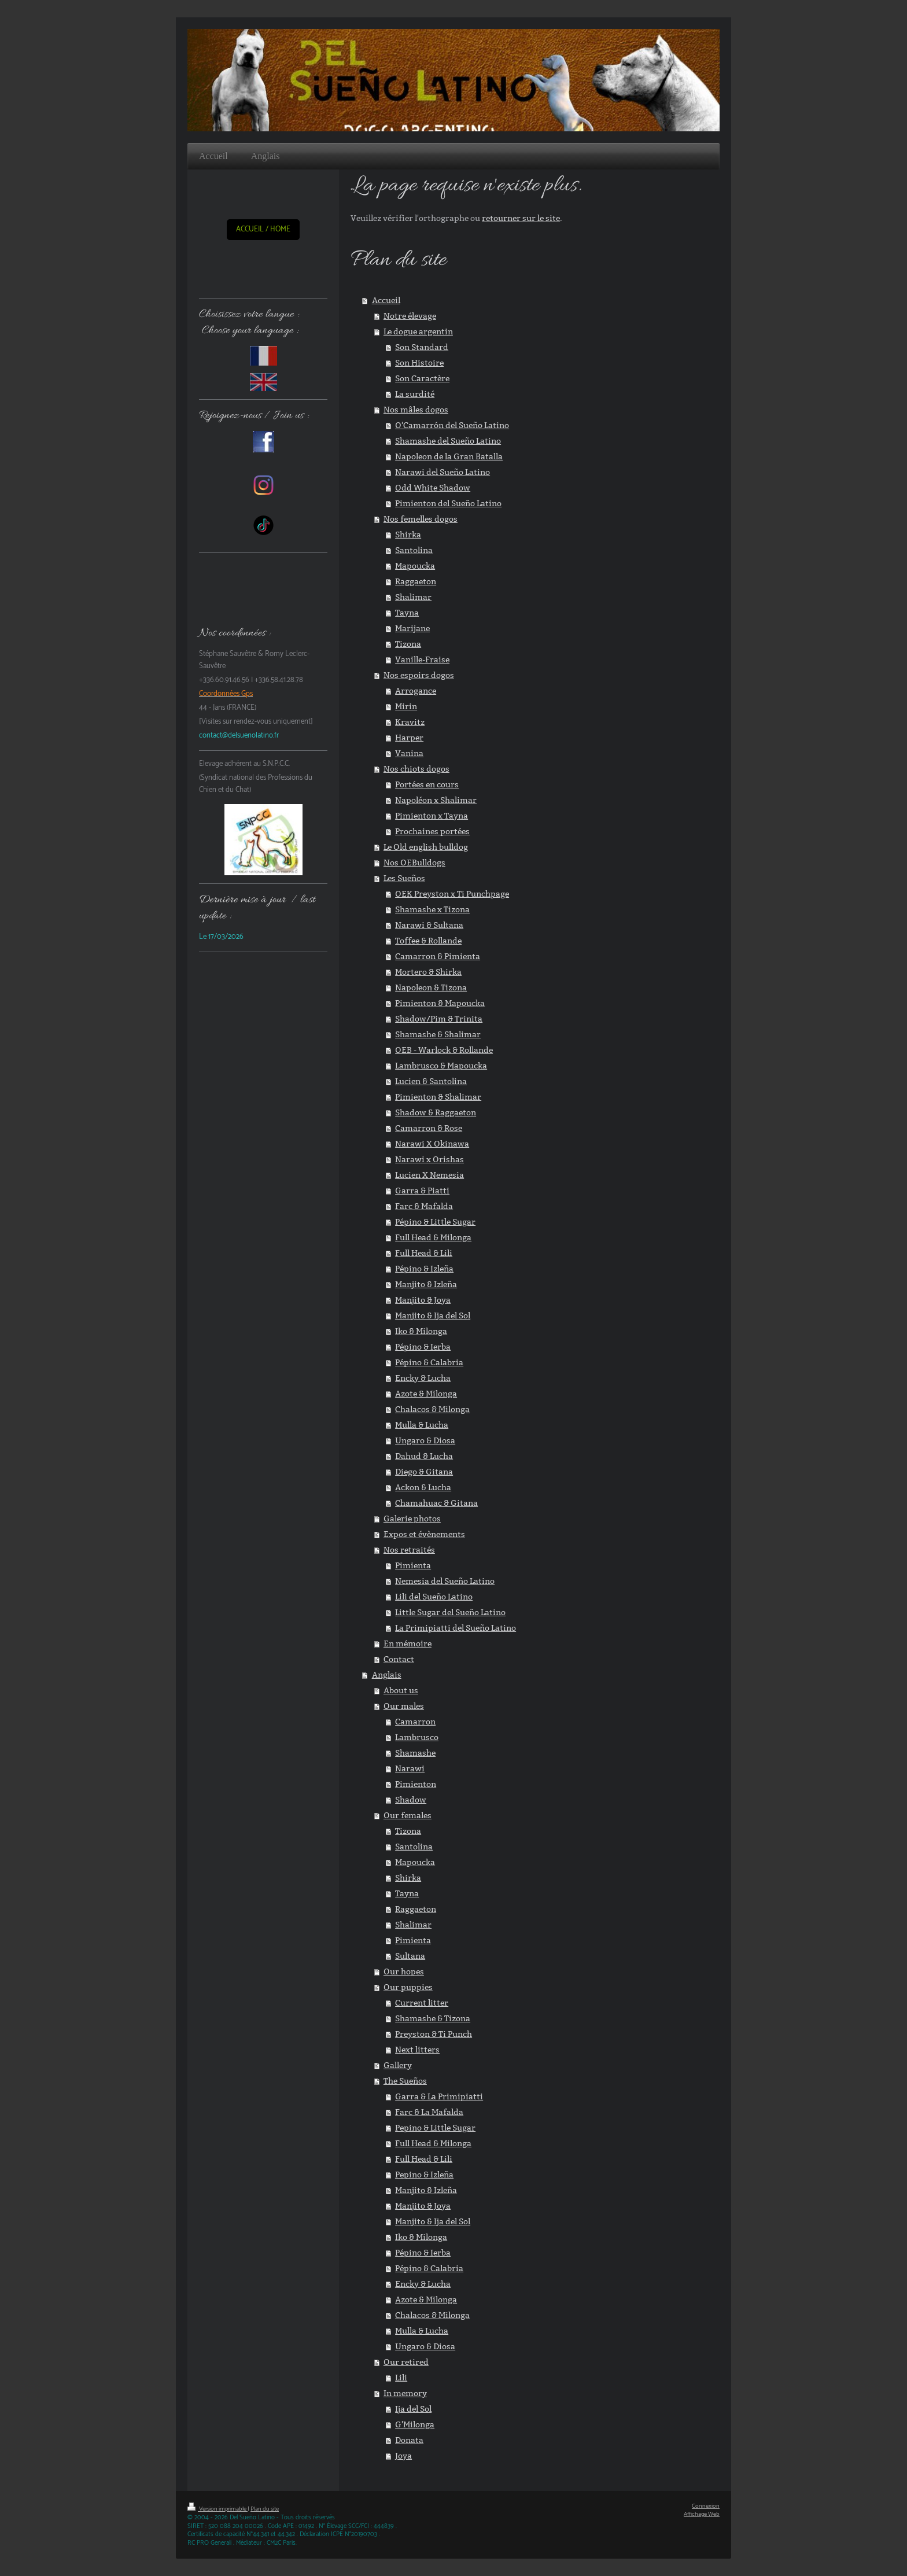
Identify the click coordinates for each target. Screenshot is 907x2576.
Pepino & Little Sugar (435, 2127)
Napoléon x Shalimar (436, 800)
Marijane (412, 628)
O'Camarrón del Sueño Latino (452, 425)
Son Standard (421, 347)
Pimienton (415, 1784)
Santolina (414, 550)
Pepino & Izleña (424, 2174)
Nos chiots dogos (416, 769)
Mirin (406, 706)
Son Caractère (422, 378)
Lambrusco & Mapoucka (441, 1065)
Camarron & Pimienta (437, 956)
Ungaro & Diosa (425, 1440)
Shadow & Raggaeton (435, 1112)
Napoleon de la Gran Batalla (449, 456)
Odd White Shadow (432, 487)
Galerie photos (412, 1518)
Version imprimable (217, 2509)
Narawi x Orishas (429, 1159)
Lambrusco (416, 1737)
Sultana (410, 1956)
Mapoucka (415, 566)
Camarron (415, 1721)
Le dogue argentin (418, 331)
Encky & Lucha (423, 1378)
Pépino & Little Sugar (435, 1222)
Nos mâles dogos (416, 409)
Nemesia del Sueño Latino (445, 1581)
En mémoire (408, 1643)
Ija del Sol (413, 2409)
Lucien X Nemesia (429, 1175)
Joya (403, 2455)
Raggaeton (415, 581)
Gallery (398, 2065)
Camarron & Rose (428, 1128)
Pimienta (413, 1565)
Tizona (408, 644)
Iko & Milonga (421, 1331)
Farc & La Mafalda (429, 2112)
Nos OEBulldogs (414, 862)
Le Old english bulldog (426, 847)
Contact (399, 1659)
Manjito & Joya (423, 1300)
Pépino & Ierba (423, 1347)
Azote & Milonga (426, 1393)
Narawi (410, 1768)
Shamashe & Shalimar (438, 1034)
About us (401, 1690)
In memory (405, 2393)
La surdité (414, 394)
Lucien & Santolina (431, 1081)
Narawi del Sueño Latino (442, 472)
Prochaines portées (432, 831)
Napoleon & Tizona (431, 987)
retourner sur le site (521, 218)
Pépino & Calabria (429, 1362)
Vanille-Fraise (422, 659)
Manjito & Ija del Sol (432, 1315)
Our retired (406, 2362)
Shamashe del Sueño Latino (448, 441)
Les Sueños (404, 878)
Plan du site (264, 2509)
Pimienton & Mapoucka (440, 1003)
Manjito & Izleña (426, 1284)
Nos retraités (409, 1550)
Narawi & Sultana (429, 925)
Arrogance (415, 691)
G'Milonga (414, 2424)
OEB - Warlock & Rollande (444, 1050)
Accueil (386, 300)
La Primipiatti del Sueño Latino (455, 1628)
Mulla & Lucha (421, 1425)
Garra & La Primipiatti (439, 2096)
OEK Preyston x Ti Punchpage (452, 894)
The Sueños (405, 2081)
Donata (409, 2440)
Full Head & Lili (423, 1253)
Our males (404, 1706)
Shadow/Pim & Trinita (438, 1019)
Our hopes (404, 1971)
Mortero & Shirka (428, 972)
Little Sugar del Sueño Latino (450, 1612)
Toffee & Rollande (428, 940)
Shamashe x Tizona (432, 909)
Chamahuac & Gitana (436, 1503)
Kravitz (410, 722)
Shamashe (415, 1753)
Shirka (408, 534)
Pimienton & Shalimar (438, 1097)
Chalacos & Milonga (432, 1409)
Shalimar (413, 597)
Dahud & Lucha (424, 1456)
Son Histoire (419, 363)
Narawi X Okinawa (432, 1143)
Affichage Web (702, 2514)
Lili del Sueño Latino (434, 1596)
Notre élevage (410, 316)
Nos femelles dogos (421, 519)
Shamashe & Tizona (432, 2018)
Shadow (410, 1799)
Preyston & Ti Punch (433, 2034)
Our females (408, 1815)
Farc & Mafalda (424, 1206)
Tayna (407, 612)
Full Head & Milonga (433, 1237)
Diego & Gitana (424, 1471)
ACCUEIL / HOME (263, 229)
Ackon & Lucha (423, 1487)
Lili (401, 2377)
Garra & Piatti (422, 1190)
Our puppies (408, 1987)
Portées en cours (427, 784)
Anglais (386, 1675)
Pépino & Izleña (424, 1268)
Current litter (421, 2003)
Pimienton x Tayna (431, 815)
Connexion (706, 2506)
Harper (409, 737)
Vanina (409, 753)
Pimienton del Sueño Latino (448, 503)
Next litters (417, 2049)
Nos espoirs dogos (419, 675)
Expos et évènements (424, 1534)
